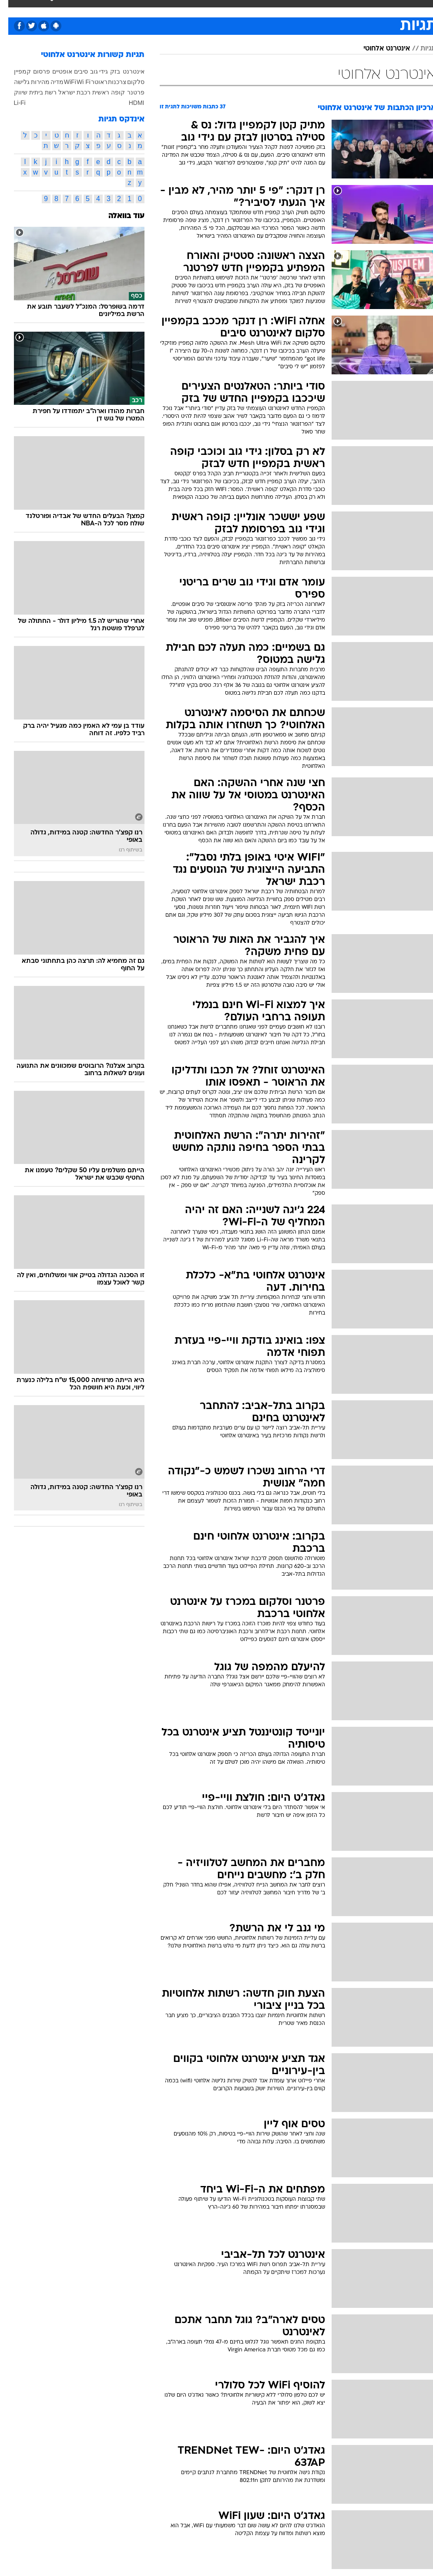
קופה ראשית (100, 92)
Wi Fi (75, 81)
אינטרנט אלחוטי (378, 48)
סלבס (247, 8)
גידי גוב (91, 71)
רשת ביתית (34, 92)
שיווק (12, 92)
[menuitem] (324, 15)
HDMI (128, 102)
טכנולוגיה (120, 8)
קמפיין (14, 71)
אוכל (203, 8)
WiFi (62, 81)
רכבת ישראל (66, 92)
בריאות (178, 8)
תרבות (272, 8)
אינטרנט (125, 71)
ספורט (330, 8)
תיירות (150, 8)
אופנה (91, 8)
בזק (107, 71)
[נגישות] (12, 15)
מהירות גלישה (24, 81)
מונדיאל (301, 8)
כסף (224, 8)
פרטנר (127, 92)
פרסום (33, 71)
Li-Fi (11, 102)
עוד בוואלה (118, 216)
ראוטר (91, 81)
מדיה (48, 81)
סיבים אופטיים (62, 71)
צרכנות (109, 81)
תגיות (420, 48)
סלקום (127, 81)
